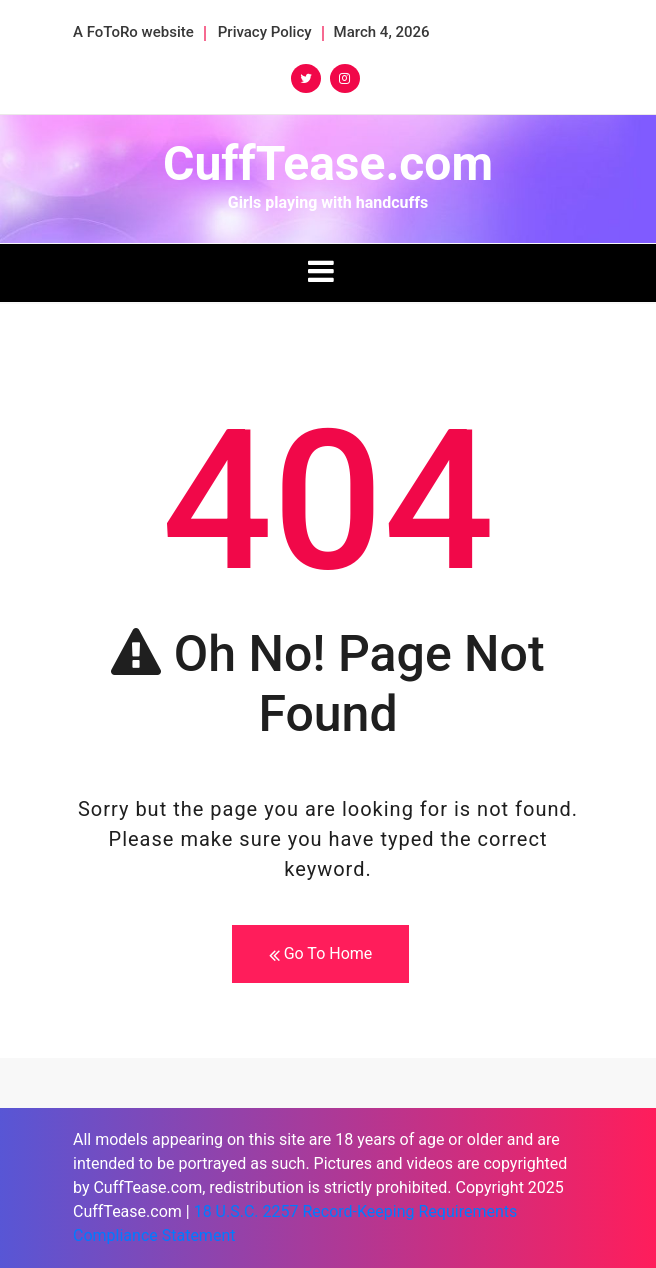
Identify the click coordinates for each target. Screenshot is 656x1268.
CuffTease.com (328, 163)
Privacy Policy (265, 32)
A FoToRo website (133, 32)
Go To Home (321, 954)
